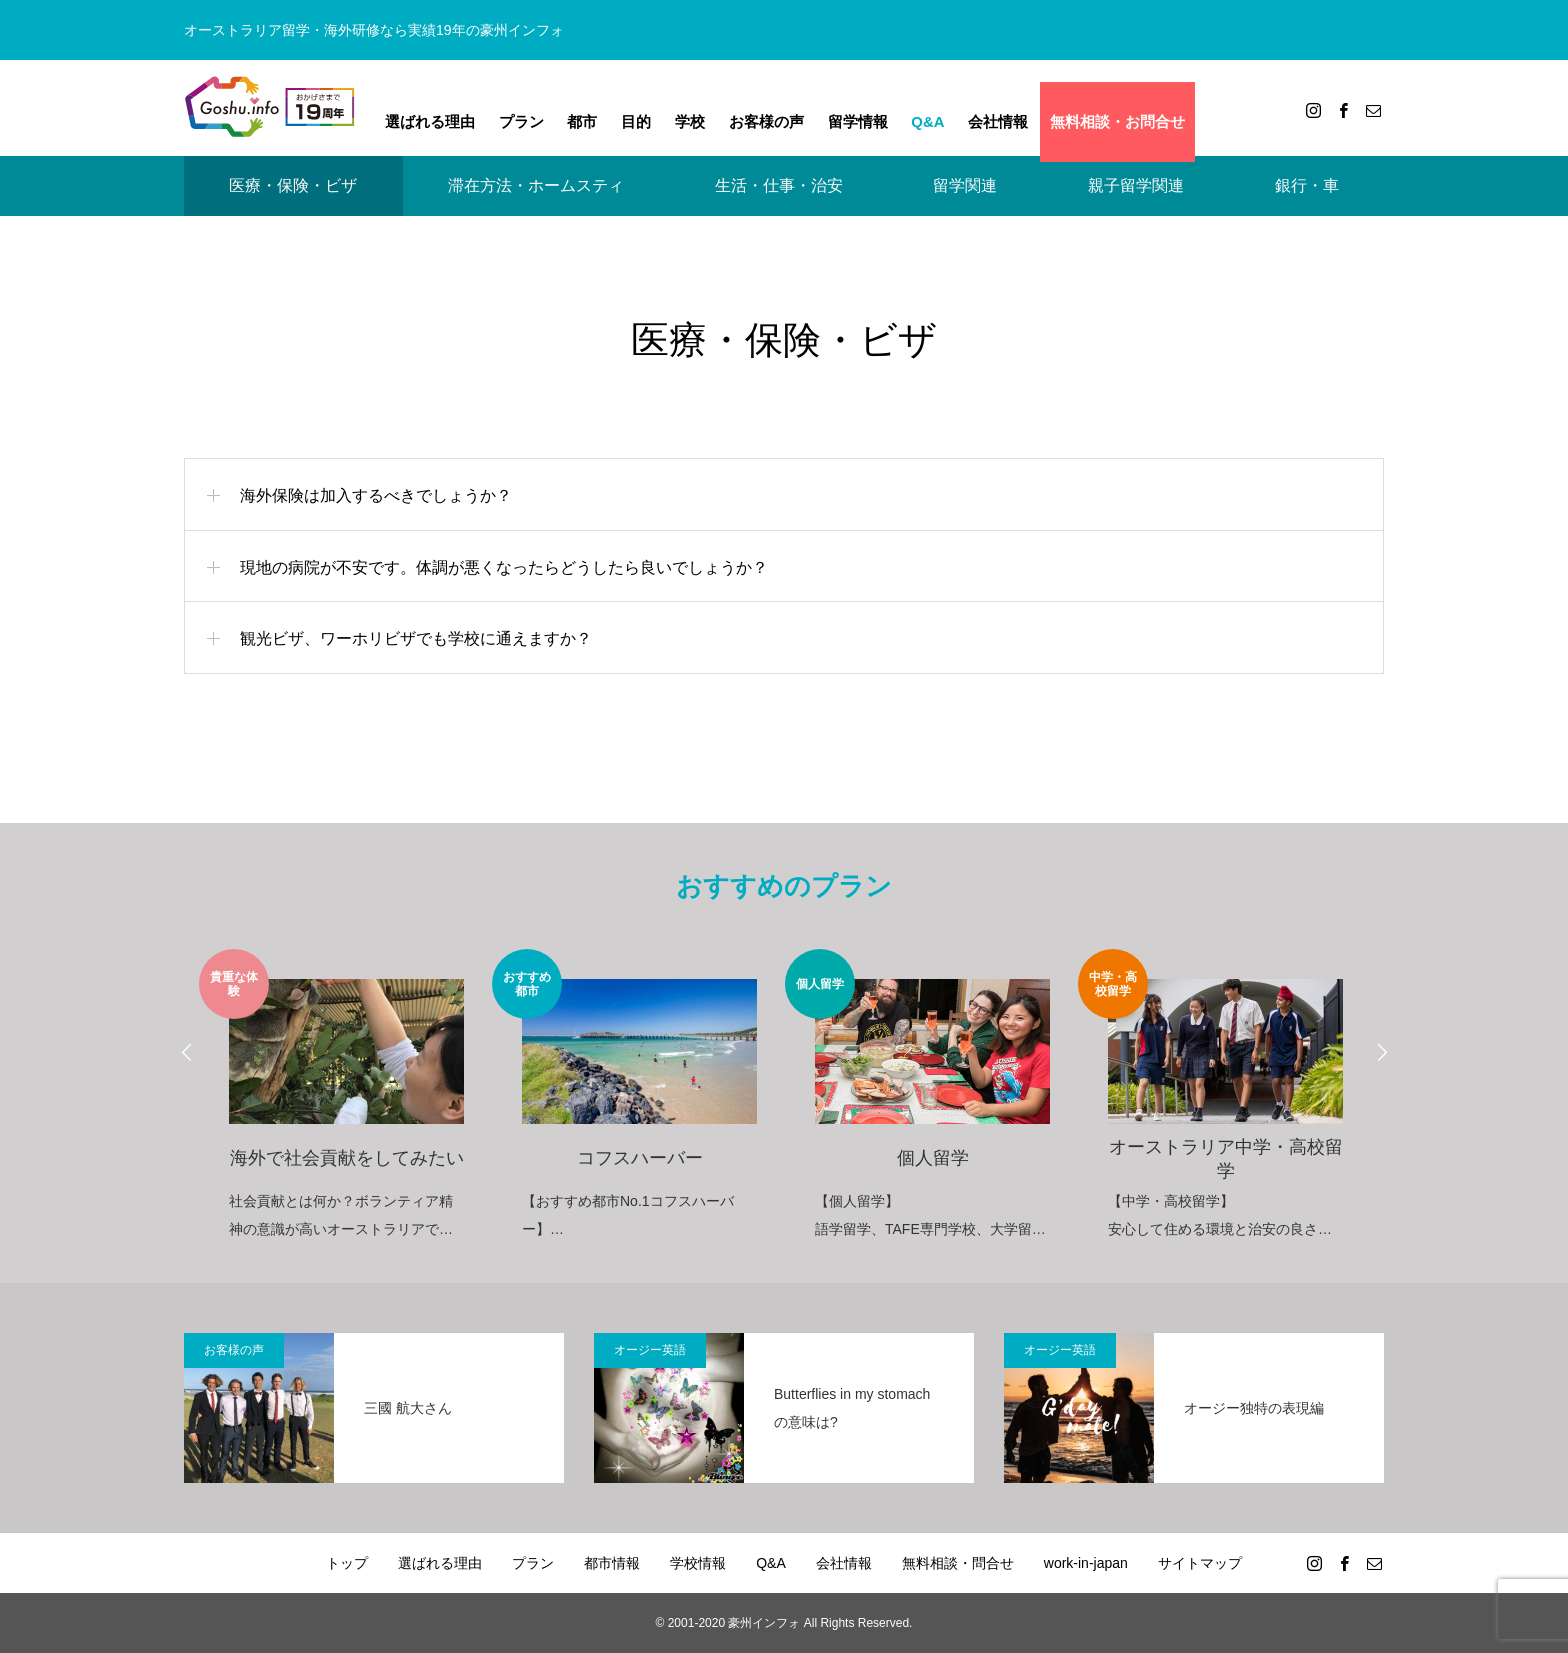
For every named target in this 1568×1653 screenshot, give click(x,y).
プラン (521, 122)
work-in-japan (1086, 1563)
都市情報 (612, 1563)
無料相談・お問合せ (1117, 122)
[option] (345, 1096)
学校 (690, 122)
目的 (636, 122)
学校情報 (698, 1563)
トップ (347, 1563)
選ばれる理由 (430, 122)
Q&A (927, 122)
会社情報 (998, 122)
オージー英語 (650, 1350)
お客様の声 (766, 122)
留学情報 (858, 122)
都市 (582, 122)
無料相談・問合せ (958, 1563)
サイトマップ (1200, 1563)
